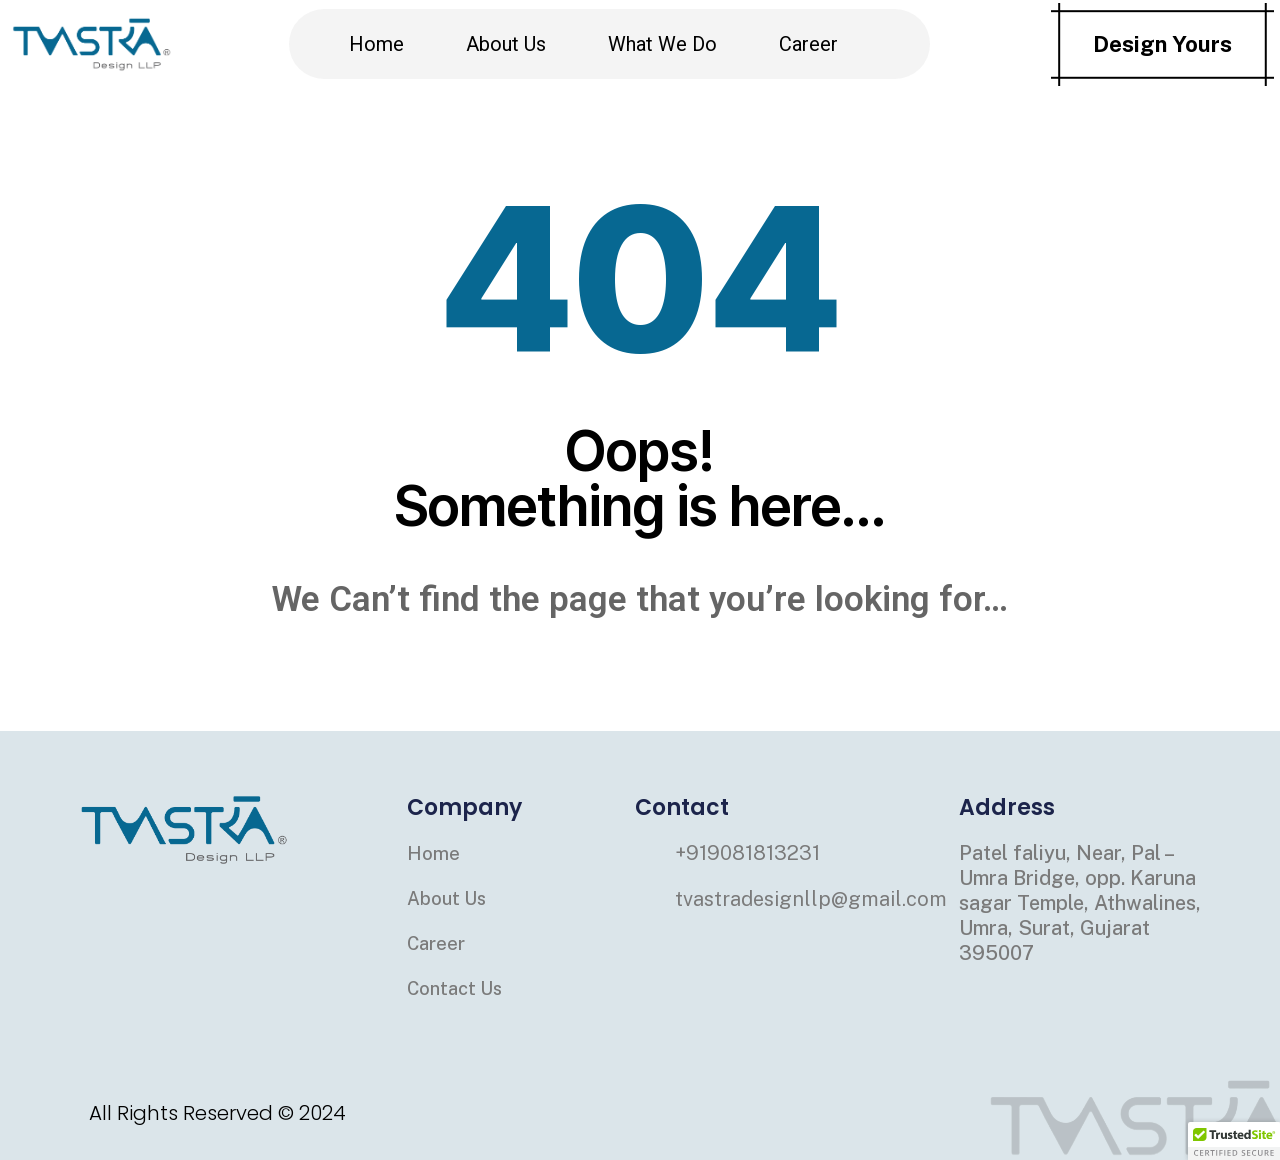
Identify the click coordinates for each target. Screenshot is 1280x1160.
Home (376, 44)
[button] (1234, 1141)
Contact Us (459, 988)
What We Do (662, 44)
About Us (506, 44)
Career (808, 44)
